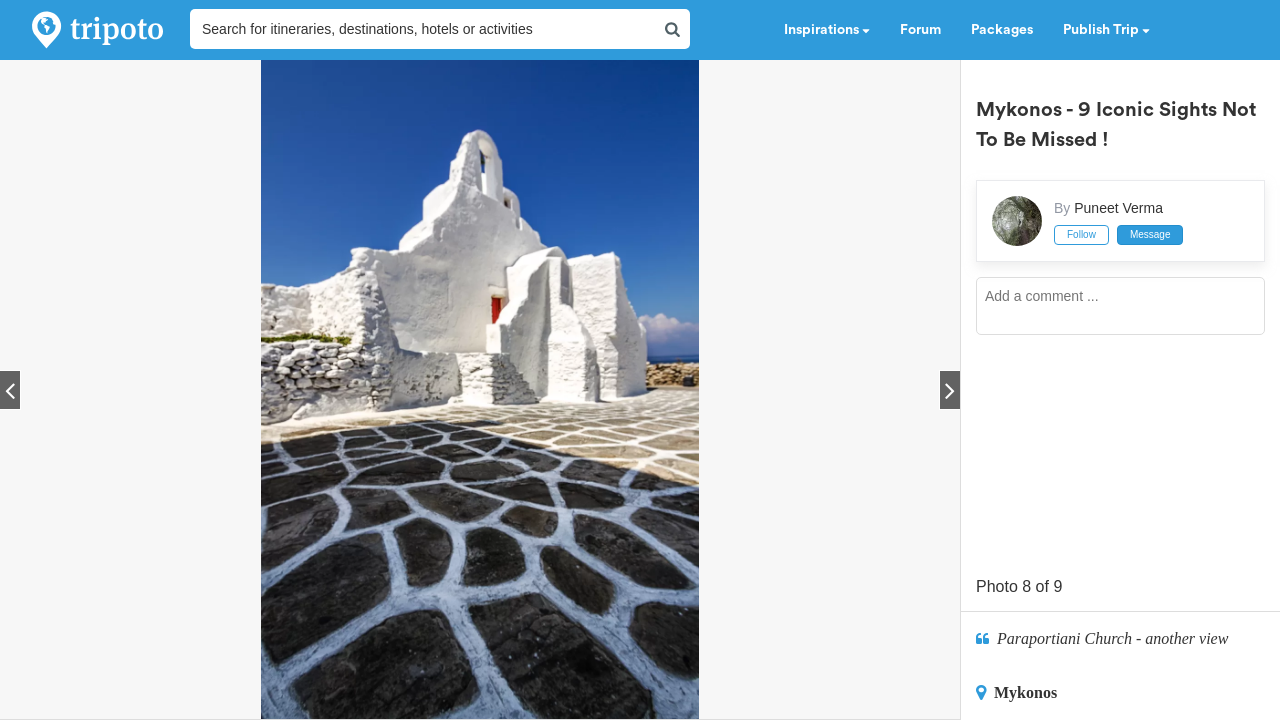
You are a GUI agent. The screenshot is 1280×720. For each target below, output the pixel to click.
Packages (1002, 30)
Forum (920, 30)
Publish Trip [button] (1106, 30)
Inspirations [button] (827, 30)
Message (1150, 234)
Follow (1081, 234)
